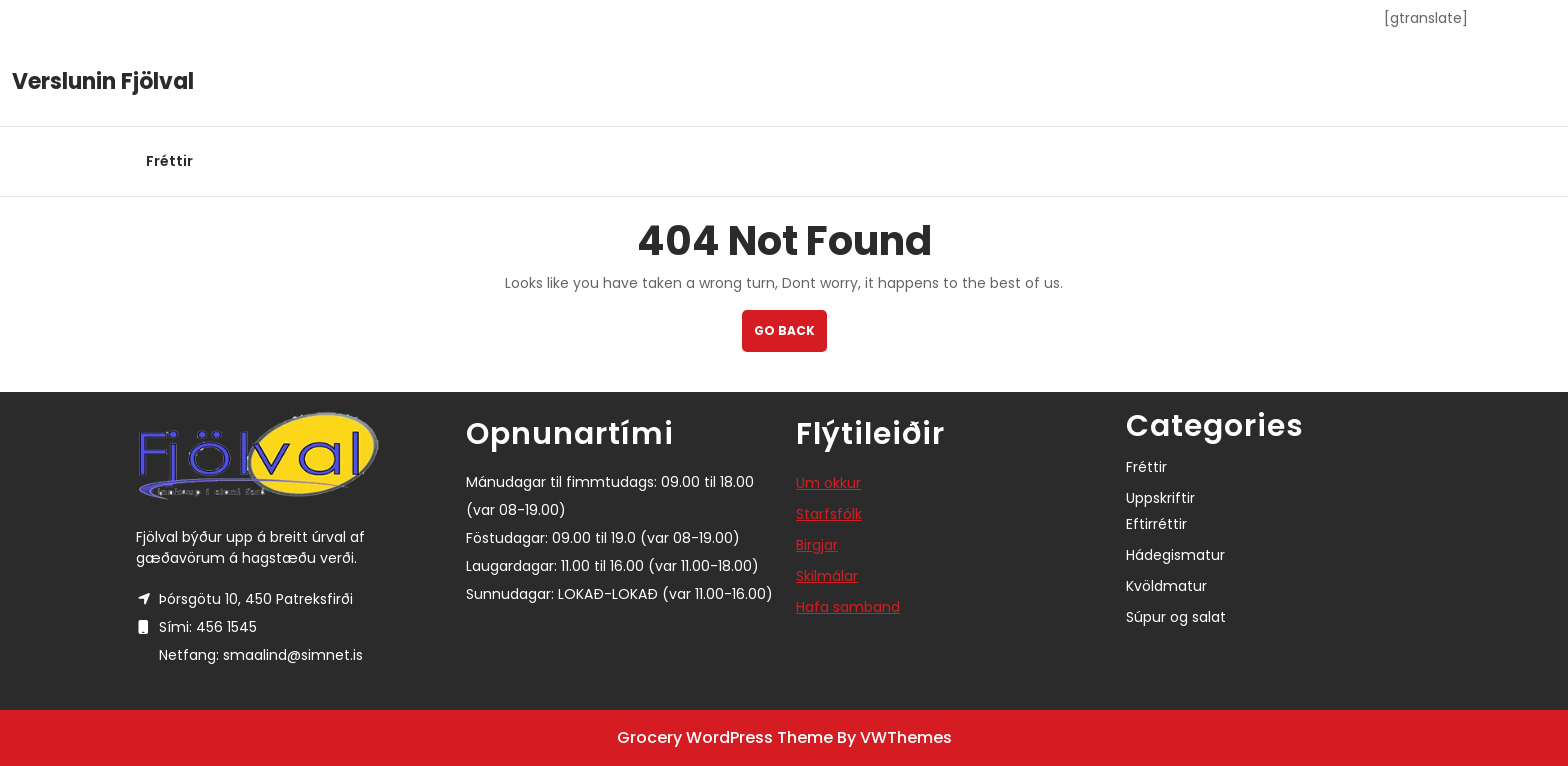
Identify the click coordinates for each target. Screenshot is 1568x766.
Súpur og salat (1176, 617)
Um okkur (828, 483)
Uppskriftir (1160, 498)
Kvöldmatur (1166, 586)
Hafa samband (848, 607)
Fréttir (169, 161)
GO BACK (790, 336)
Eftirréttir (1156, 524)
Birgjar (817, 545)
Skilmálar (827, 576)
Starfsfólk (829, 514)
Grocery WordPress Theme (725, 737)
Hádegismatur (1175, 555)
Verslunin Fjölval (103, 81)
